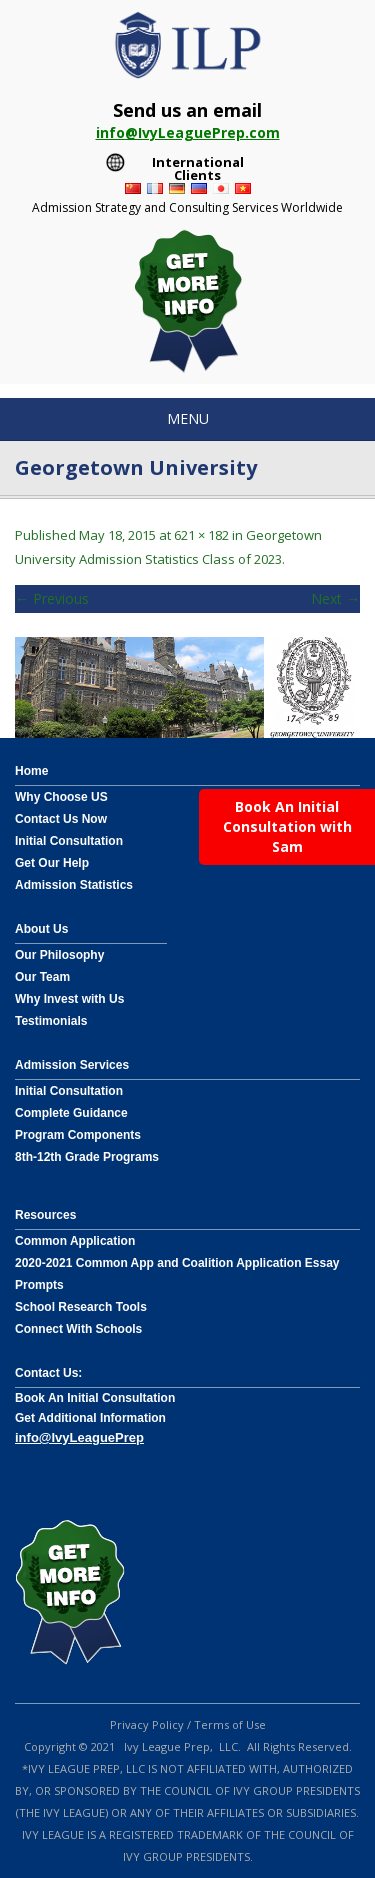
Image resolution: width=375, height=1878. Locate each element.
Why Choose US (61, 797)
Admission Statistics (74, 885)
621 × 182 (201, 535)
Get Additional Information (90, 1418)
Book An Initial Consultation (95, 1398)
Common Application (75, 1241)
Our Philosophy (59, 955)
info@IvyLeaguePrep (79, 1437)
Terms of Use (230, 1724)
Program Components (78, 1135)
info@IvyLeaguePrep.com (188, 132)
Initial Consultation (69, 841)
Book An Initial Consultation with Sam (287, 826)
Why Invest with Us (69, 999)
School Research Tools (81, 1307)
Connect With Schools (78, 1329)
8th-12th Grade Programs (87, 1157)
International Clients (198, 164)
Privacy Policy (147, 1724)
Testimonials (51, 1021)
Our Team (42, 977)
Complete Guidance (71, 1113)
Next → (335, 598)
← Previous (52, 598)
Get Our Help (52, 863)
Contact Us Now (61, 819)
